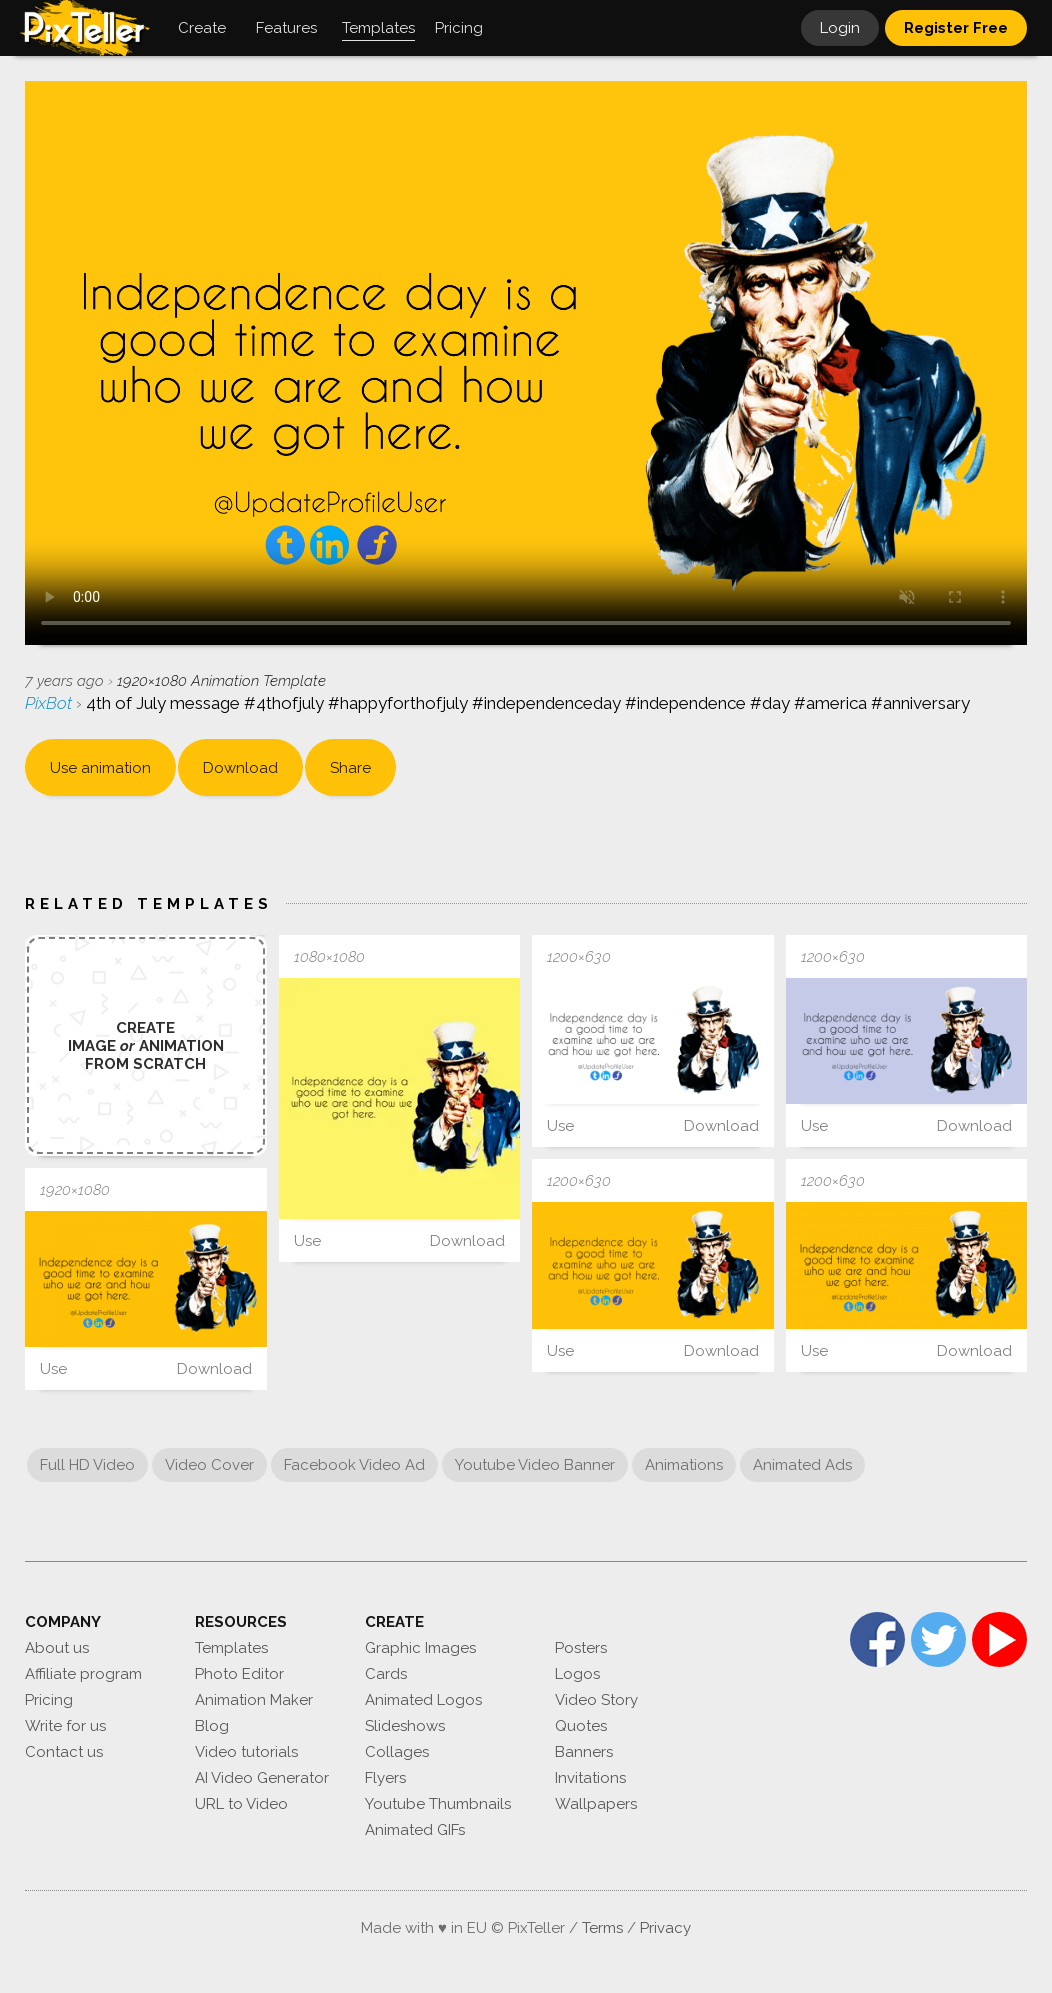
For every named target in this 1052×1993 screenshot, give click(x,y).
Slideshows (405, 1726)
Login (840, 28)
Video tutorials (246, 1752)
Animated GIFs (415, 1830)
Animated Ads (802, 1465)
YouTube (999, 1639)
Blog (212, 1726)
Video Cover (209, 1465)
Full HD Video (87, 1465)
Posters (581, 1648)
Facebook (877, 1639)
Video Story (596, 1700)
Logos (577, 1674)
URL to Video (241, 1804)
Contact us (64, 1752)
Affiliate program (83, 1674)
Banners (584, 1752)
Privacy (665, 1928)
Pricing (49, 1700)
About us (57, 1648)
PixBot (50, 703)
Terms (602, 1928)
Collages (397, 1752)
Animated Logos (423, 1700)
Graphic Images (420, 1648)
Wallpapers (596, 1804)
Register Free (956, 28)
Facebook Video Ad (354, 1465)
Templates (231, 1648)
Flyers (385, 1778)
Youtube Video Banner (535, 1465)
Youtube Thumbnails (438, 1804)
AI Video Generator (262, 1778)
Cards (386, 1674)
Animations (684, 1465)
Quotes (581, 1726)
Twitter (938, 1639)
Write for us (65, 1726)
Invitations (590, 1778)
